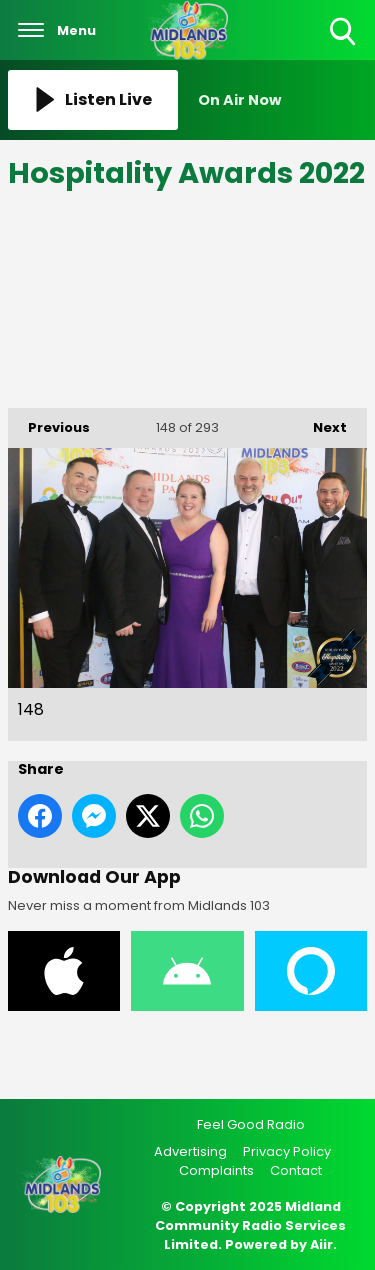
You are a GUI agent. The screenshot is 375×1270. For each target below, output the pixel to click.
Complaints (216, 1170)
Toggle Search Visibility (344, 32)
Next (320, 422)
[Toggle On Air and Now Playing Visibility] (283, 100)
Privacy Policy (287, 1151)
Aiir (321, 1244)
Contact (296, 1170)
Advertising (190, 1151)
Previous (49, 422)
